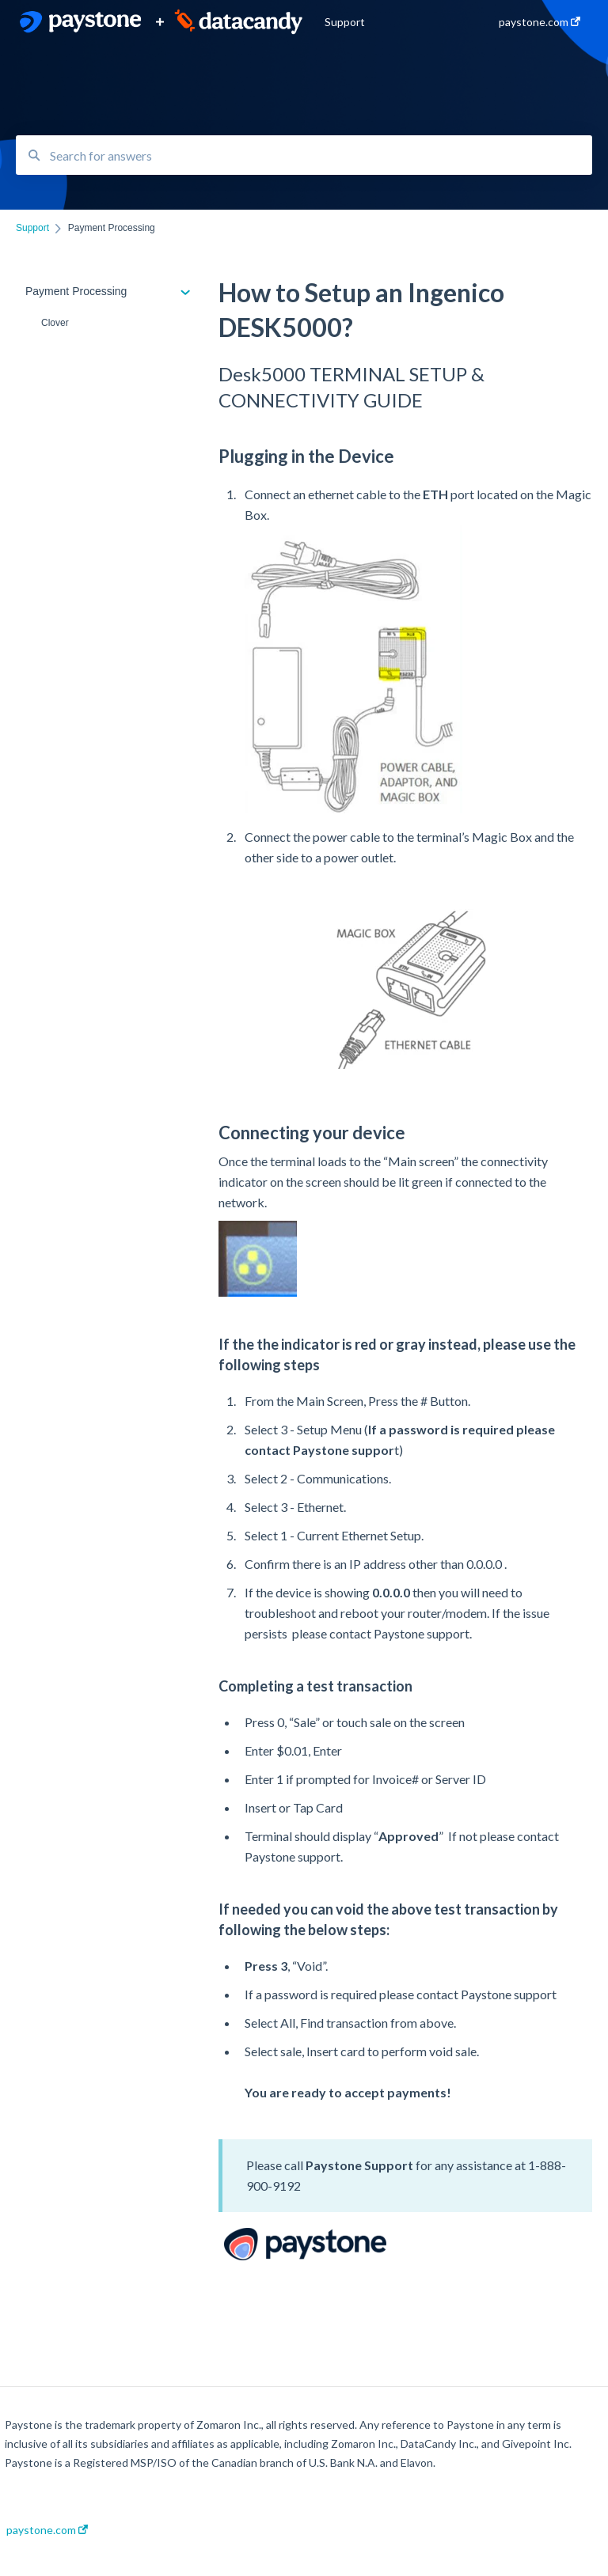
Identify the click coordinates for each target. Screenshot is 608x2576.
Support (345, 21)
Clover (55, 322)
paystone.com (47, 2530)
